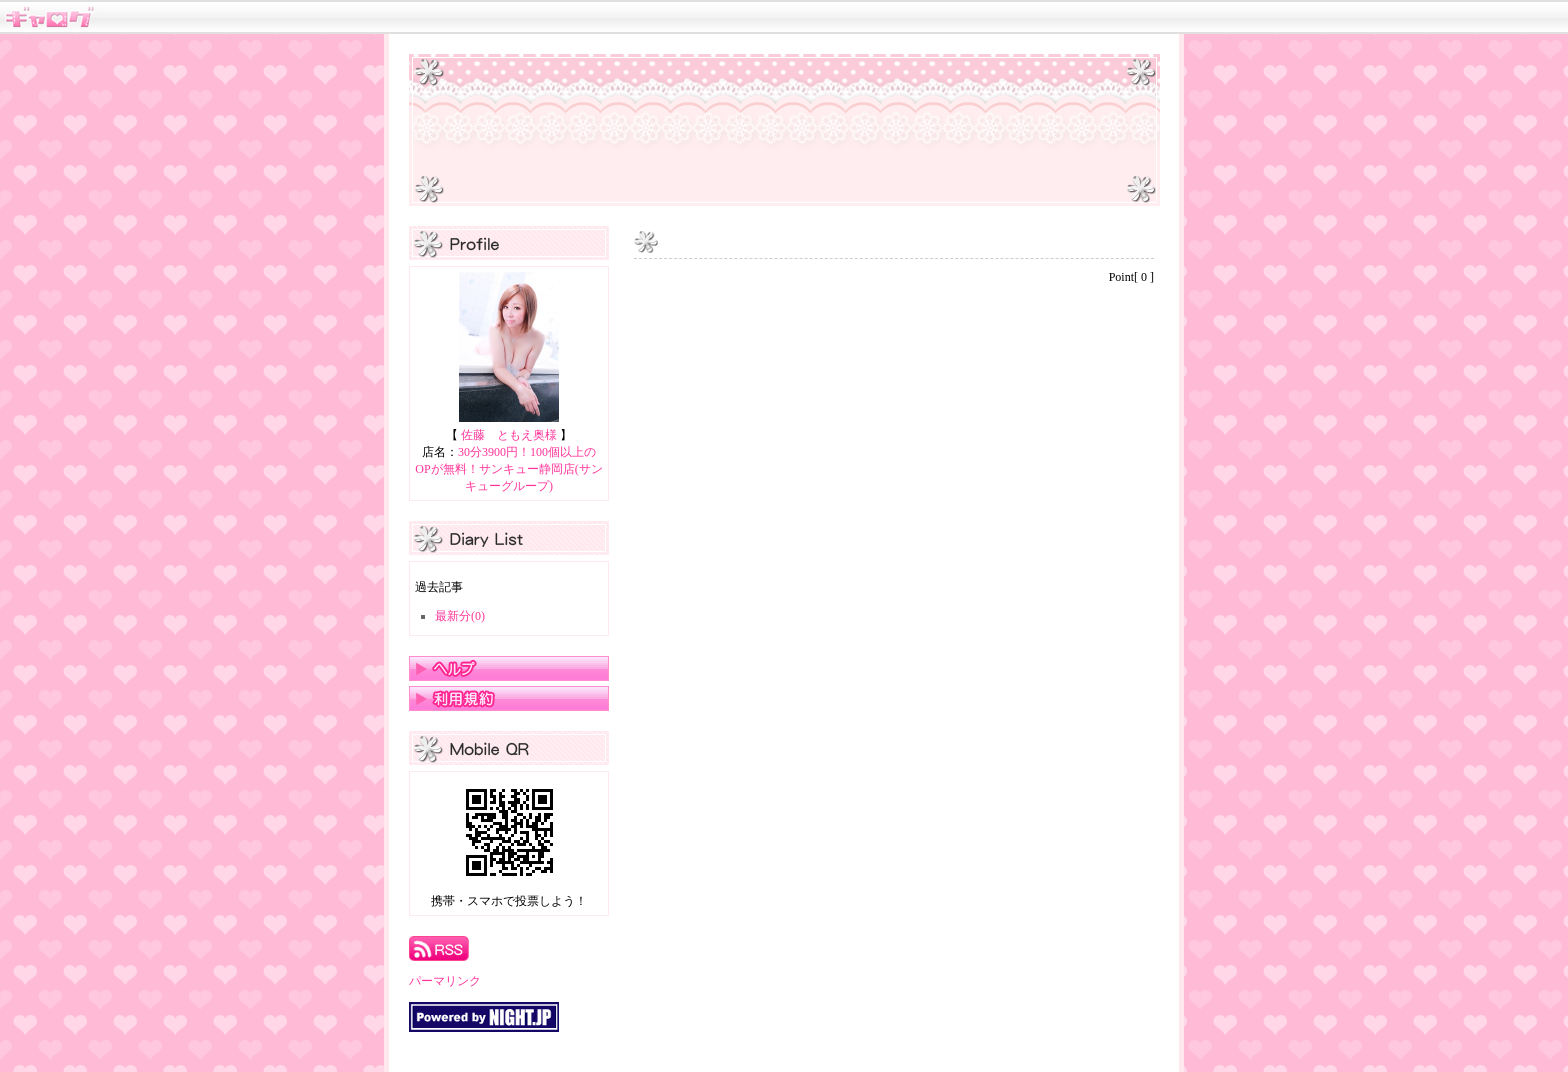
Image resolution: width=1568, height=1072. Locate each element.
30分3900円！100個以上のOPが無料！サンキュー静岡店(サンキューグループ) (508, 469)
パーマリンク (445, 981)
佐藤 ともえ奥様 (509, 435)
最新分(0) (460, 616)
